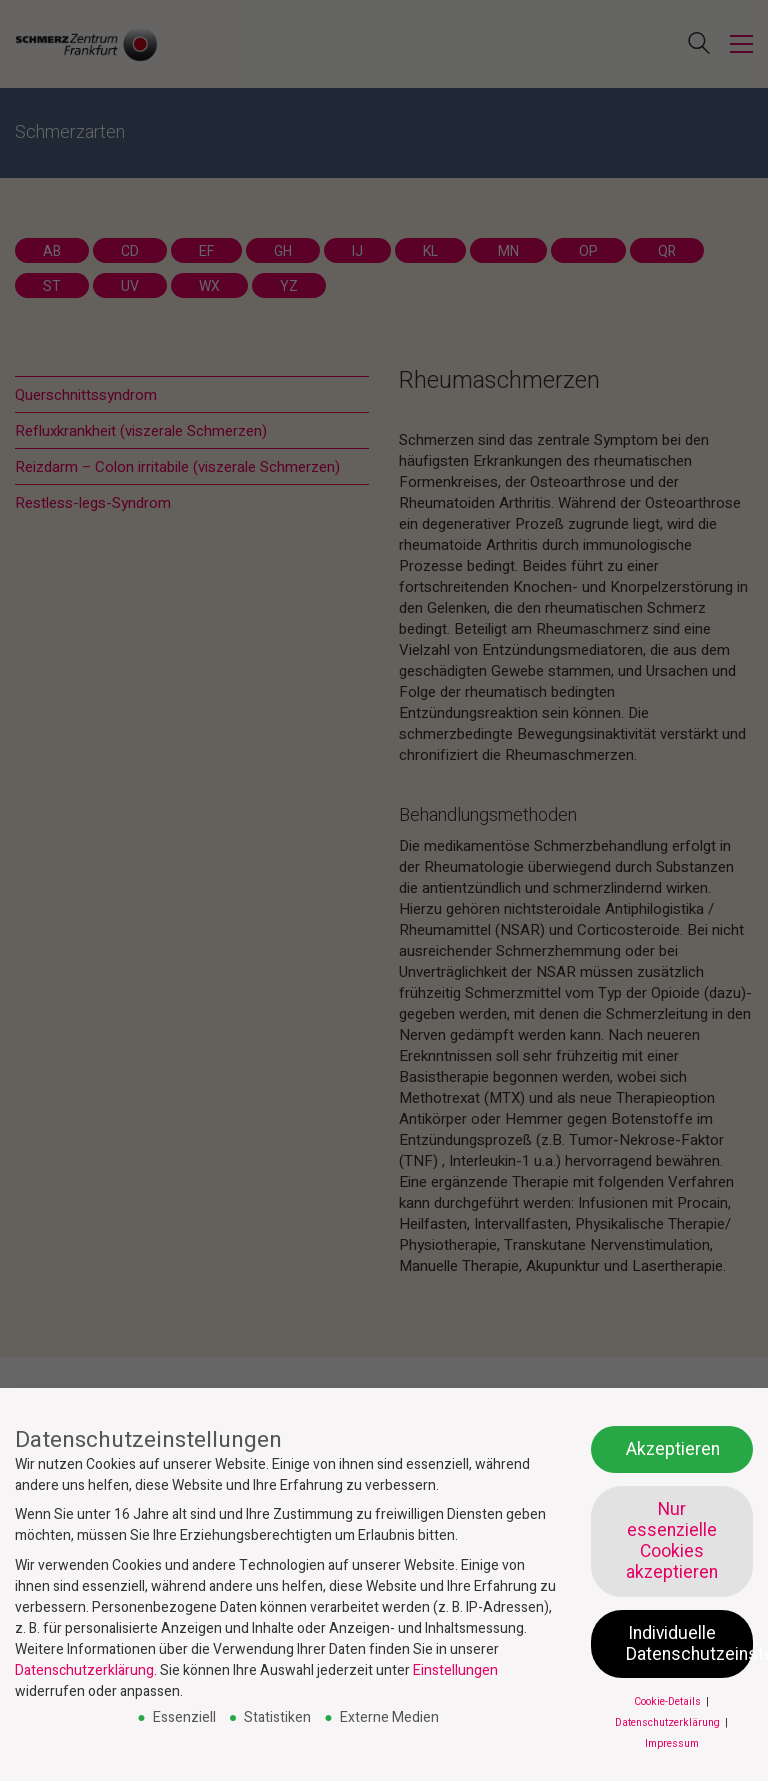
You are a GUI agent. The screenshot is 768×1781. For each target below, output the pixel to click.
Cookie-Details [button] (669, 1701)
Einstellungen (455, 1670)
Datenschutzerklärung (84, 1670)
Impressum (672, 1743)
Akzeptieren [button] (673, 1449)
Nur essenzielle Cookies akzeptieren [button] (672, 1541)
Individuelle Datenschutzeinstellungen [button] (689, 1644)
